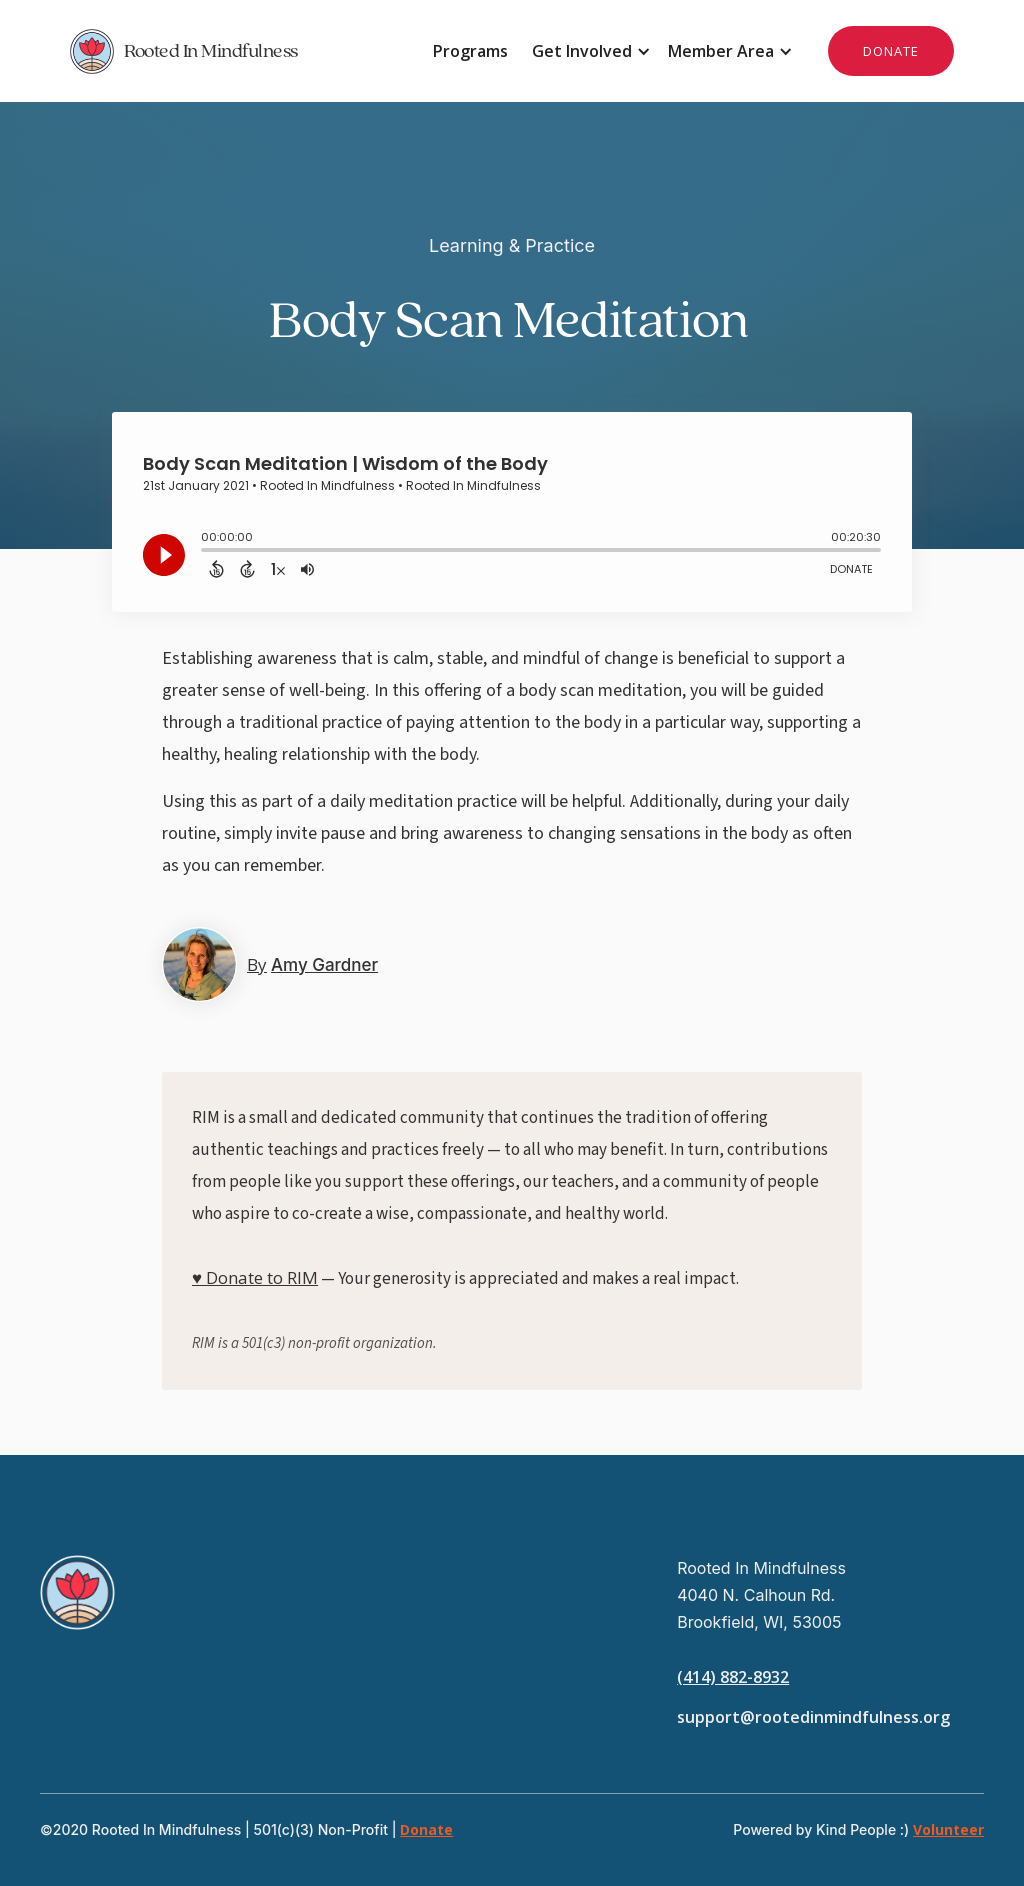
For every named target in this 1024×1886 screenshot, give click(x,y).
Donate (426, 1829)
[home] (291, 51)
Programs (470, 51)
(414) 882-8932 (733, 1677)
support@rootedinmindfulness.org (813, 1717)
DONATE (891, 51)
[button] (588, 51)
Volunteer (948, 1829)
